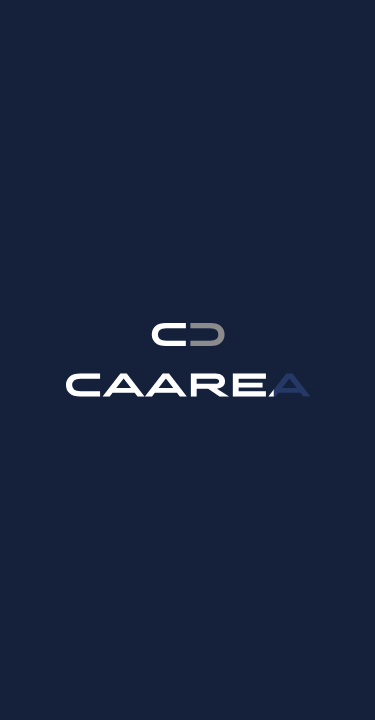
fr (297, 39)
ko (260, 39)
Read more (195, 691)
